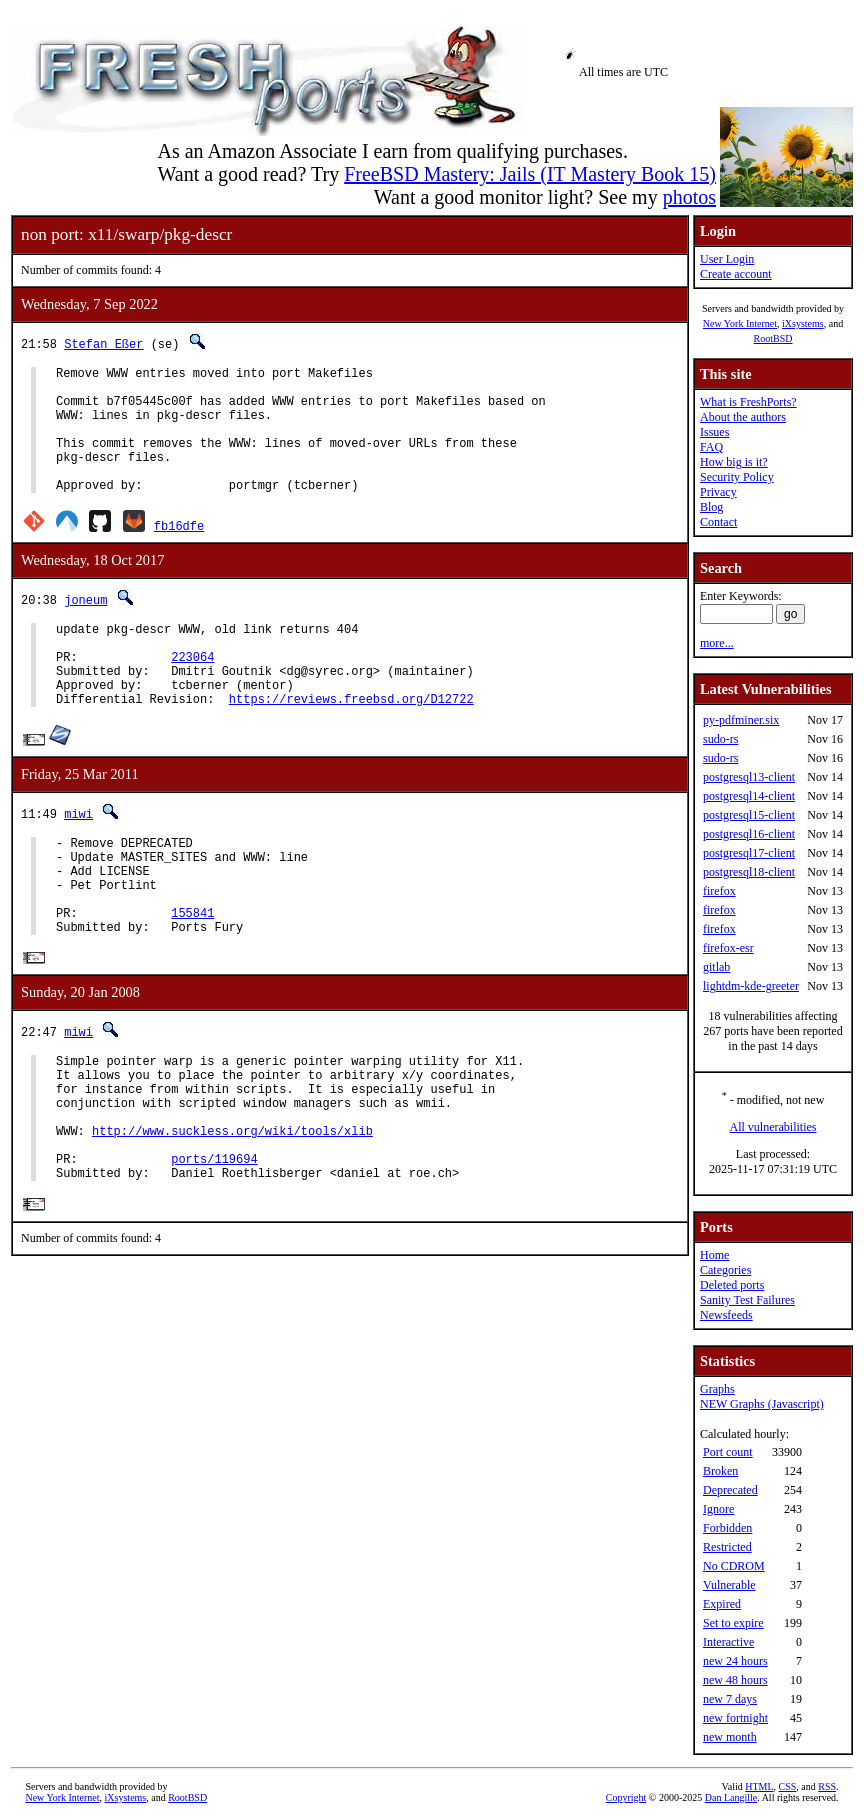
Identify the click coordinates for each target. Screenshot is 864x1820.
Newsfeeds (726, 1315)
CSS (788, 1786)
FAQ (711, 447)
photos (689, 197)
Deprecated (730, 1490)
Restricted (727, 1547)
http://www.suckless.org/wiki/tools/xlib (232, 1215)
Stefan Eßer (103, 343)
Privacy (718, 492)
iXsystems (803, 323)
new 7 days (730, 1699)
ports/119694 (214, 1249)
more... (717, 643)
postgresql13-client (749, 777)
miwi (78, 858)
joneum (85, 626)
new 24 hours (735, 1661)
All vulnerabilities (773, 1127)
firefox (719, 891)
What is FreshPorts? (748, 402)
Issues (714, 432)
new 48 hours (735, 1680)
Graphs (717, 1389)
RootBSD (773, 338)
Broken (720, 1471)
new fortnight (735, 1718)
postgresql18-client (749, 872)
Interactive (728, 1642)
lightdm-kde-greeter (751, 986)
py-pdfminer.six (741, 720)
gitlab (716, 967)
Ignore (718, 1509)
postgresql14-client (749, 796)
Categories (725, 1270)
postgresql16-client (749, 834)
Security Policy (737, 477)
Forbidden (727, 1528)
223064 (192, 692)
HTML (759, 1786)
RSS (827, 1786)
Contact (718, 522)
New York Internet (740, 323)
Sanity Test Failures (747, 1300)
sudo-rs (720, 739)
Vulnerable (729, 1585)
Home (714, 1255)
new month (730, 1737)
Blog (711, 507)
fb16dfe (179, 552)
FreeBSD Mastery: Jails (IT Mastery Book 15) (530, 174)
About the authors (743, 417)
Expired (722, 1604)
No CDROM (734, 1566)
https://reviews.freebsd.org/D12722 (351, 743)
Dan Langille (731, 1797)
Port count (728, 1452)
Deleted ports (732, 1285)
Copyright (626, 1797)
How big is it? (734, 462)
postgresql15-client (749, 815)
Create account (736, 274)
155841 (192, 975)
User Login (727, 259)
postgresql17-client (749, 853)
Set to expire (733, 1623)
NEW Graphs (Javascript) (762, 1404)
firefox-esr (728, 948)
